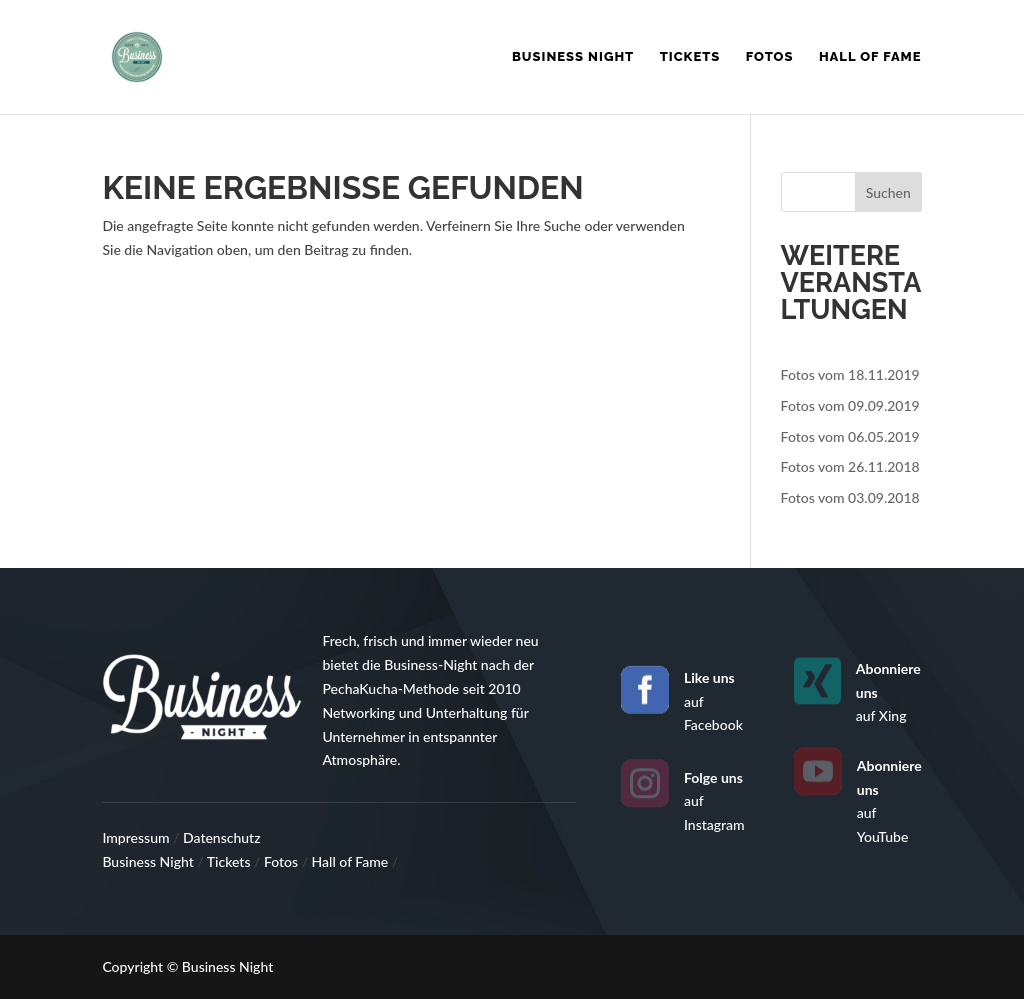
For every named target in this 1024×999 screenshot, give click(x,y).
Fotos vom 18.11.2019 (850, 374)
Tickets (690, 57)
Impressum (137, 837)
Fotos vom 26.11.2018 (850, 466)
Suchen (888, 192)
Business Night (573, 57)
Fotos (770, 57)
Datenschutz (222, 837)
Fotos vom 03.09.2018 (850, 497)
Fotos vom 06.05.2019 (850, 436)
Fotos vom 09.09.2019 (850, 405)
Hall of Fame (870, 57)
